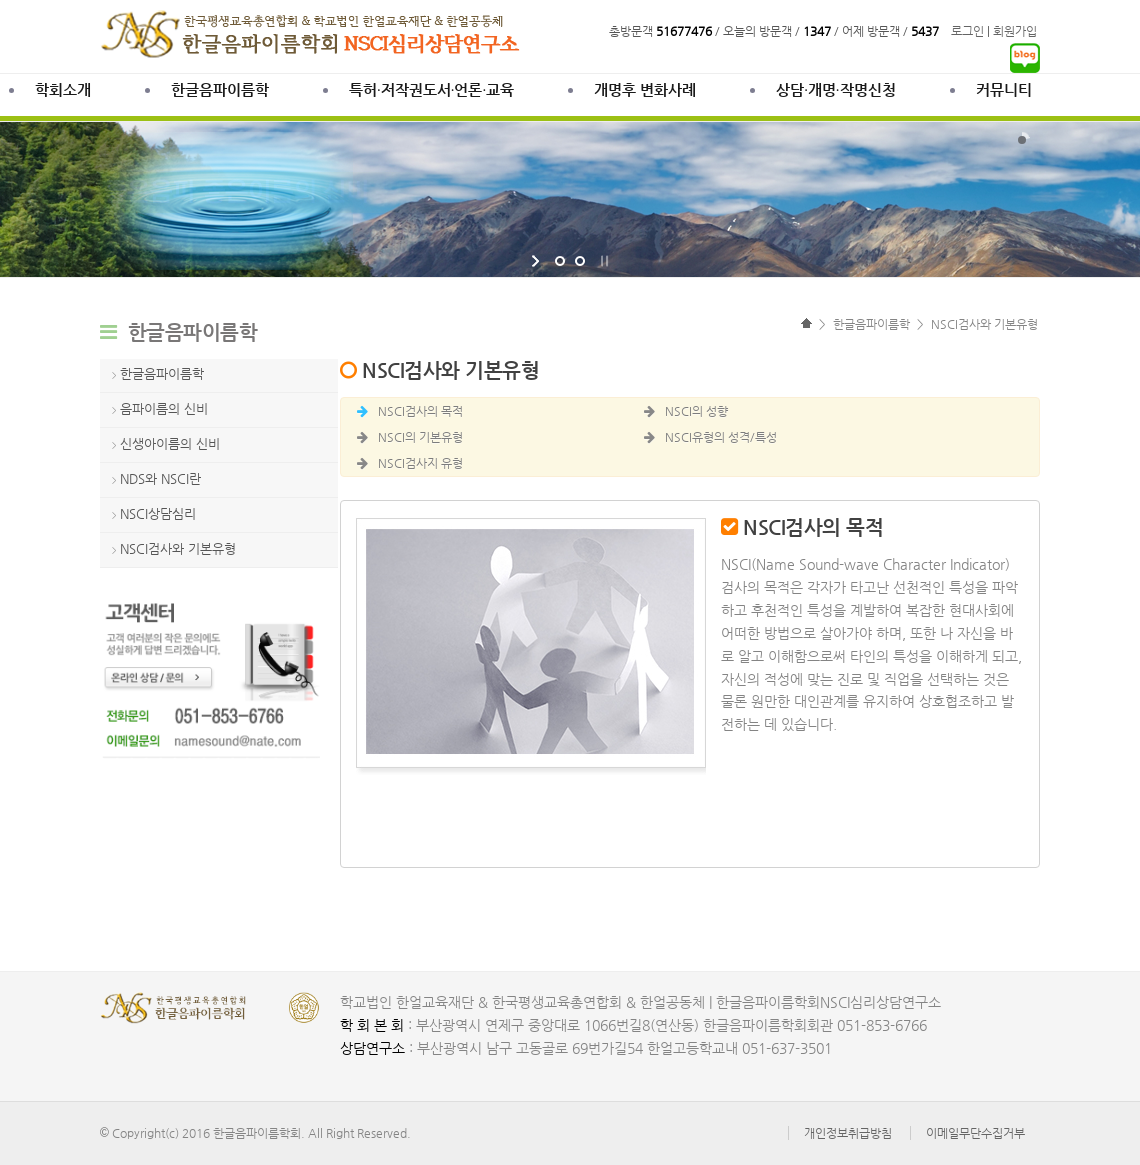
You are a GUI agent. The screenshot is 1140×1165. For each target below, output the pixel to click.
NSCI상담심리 (158, 513)
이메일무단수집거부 (975, 1133)
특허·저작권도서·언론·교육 (431, 89)
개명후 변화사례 (645, 89)
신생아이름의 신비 (170, 443)
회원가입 (1015, 31)
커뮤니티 (1004, 89)
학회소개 (63, 89)
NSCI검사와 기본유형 (178, 548)
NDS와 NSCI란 (160, 478)
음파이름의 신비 (164, 408)
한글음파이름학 (220, 89)
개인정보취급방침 (848, 1133)
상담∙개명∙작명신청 (835, 89)
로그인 (967, 31)
